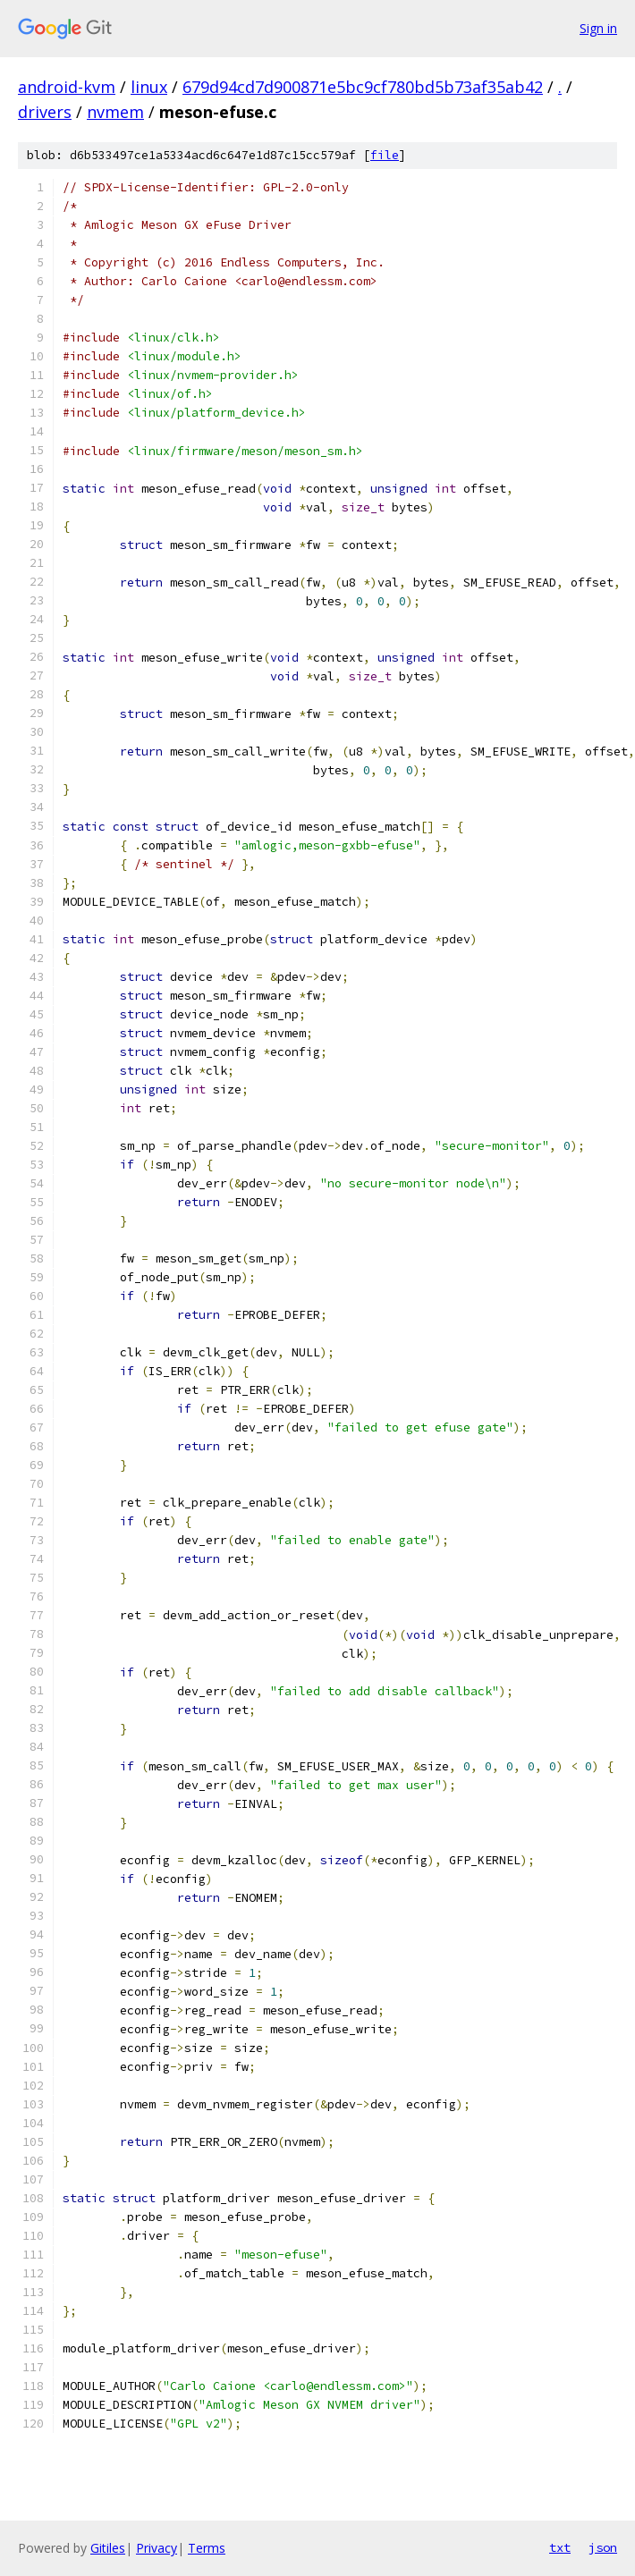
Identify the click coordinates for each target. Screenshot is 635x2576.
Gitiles (107, 2547)
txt (560, 2547)
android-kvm (66, 86)
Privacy (156, 2547)
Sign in (598, 28)
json (602, 2547)
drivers (45, 111)
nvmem (115, 111)
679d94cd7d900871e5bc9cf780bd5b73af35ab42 (362, 86)
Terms (206, 2547)
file (384, 155)
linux (149, 86)
